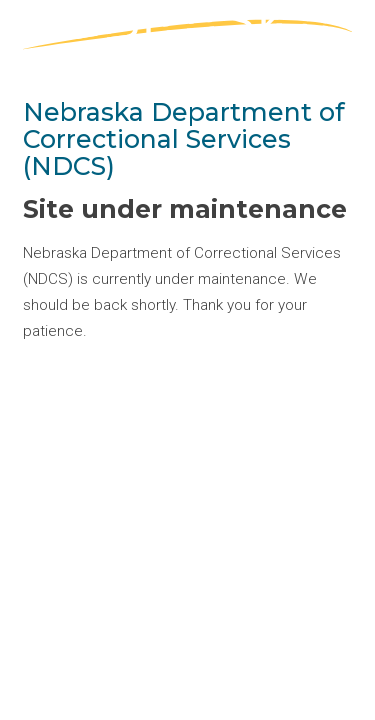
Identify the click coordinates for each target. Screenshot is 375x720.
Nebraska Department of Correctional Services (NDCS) (184, 139)
